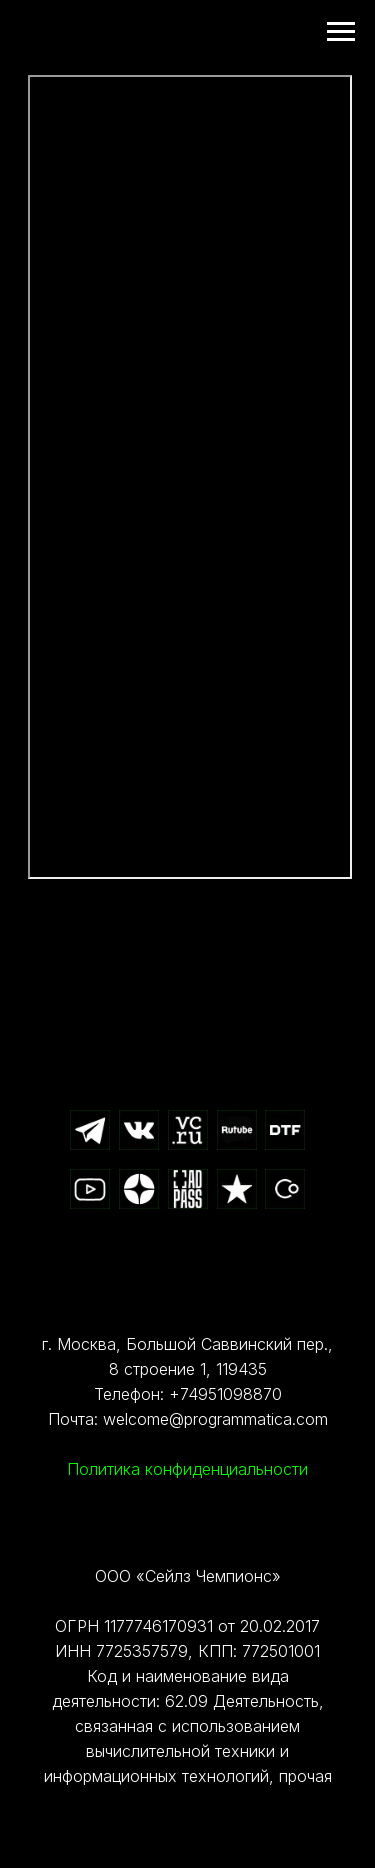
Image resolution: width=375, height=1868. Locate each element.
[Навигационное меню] (341, 32)
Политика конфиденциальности (187, 1469)
